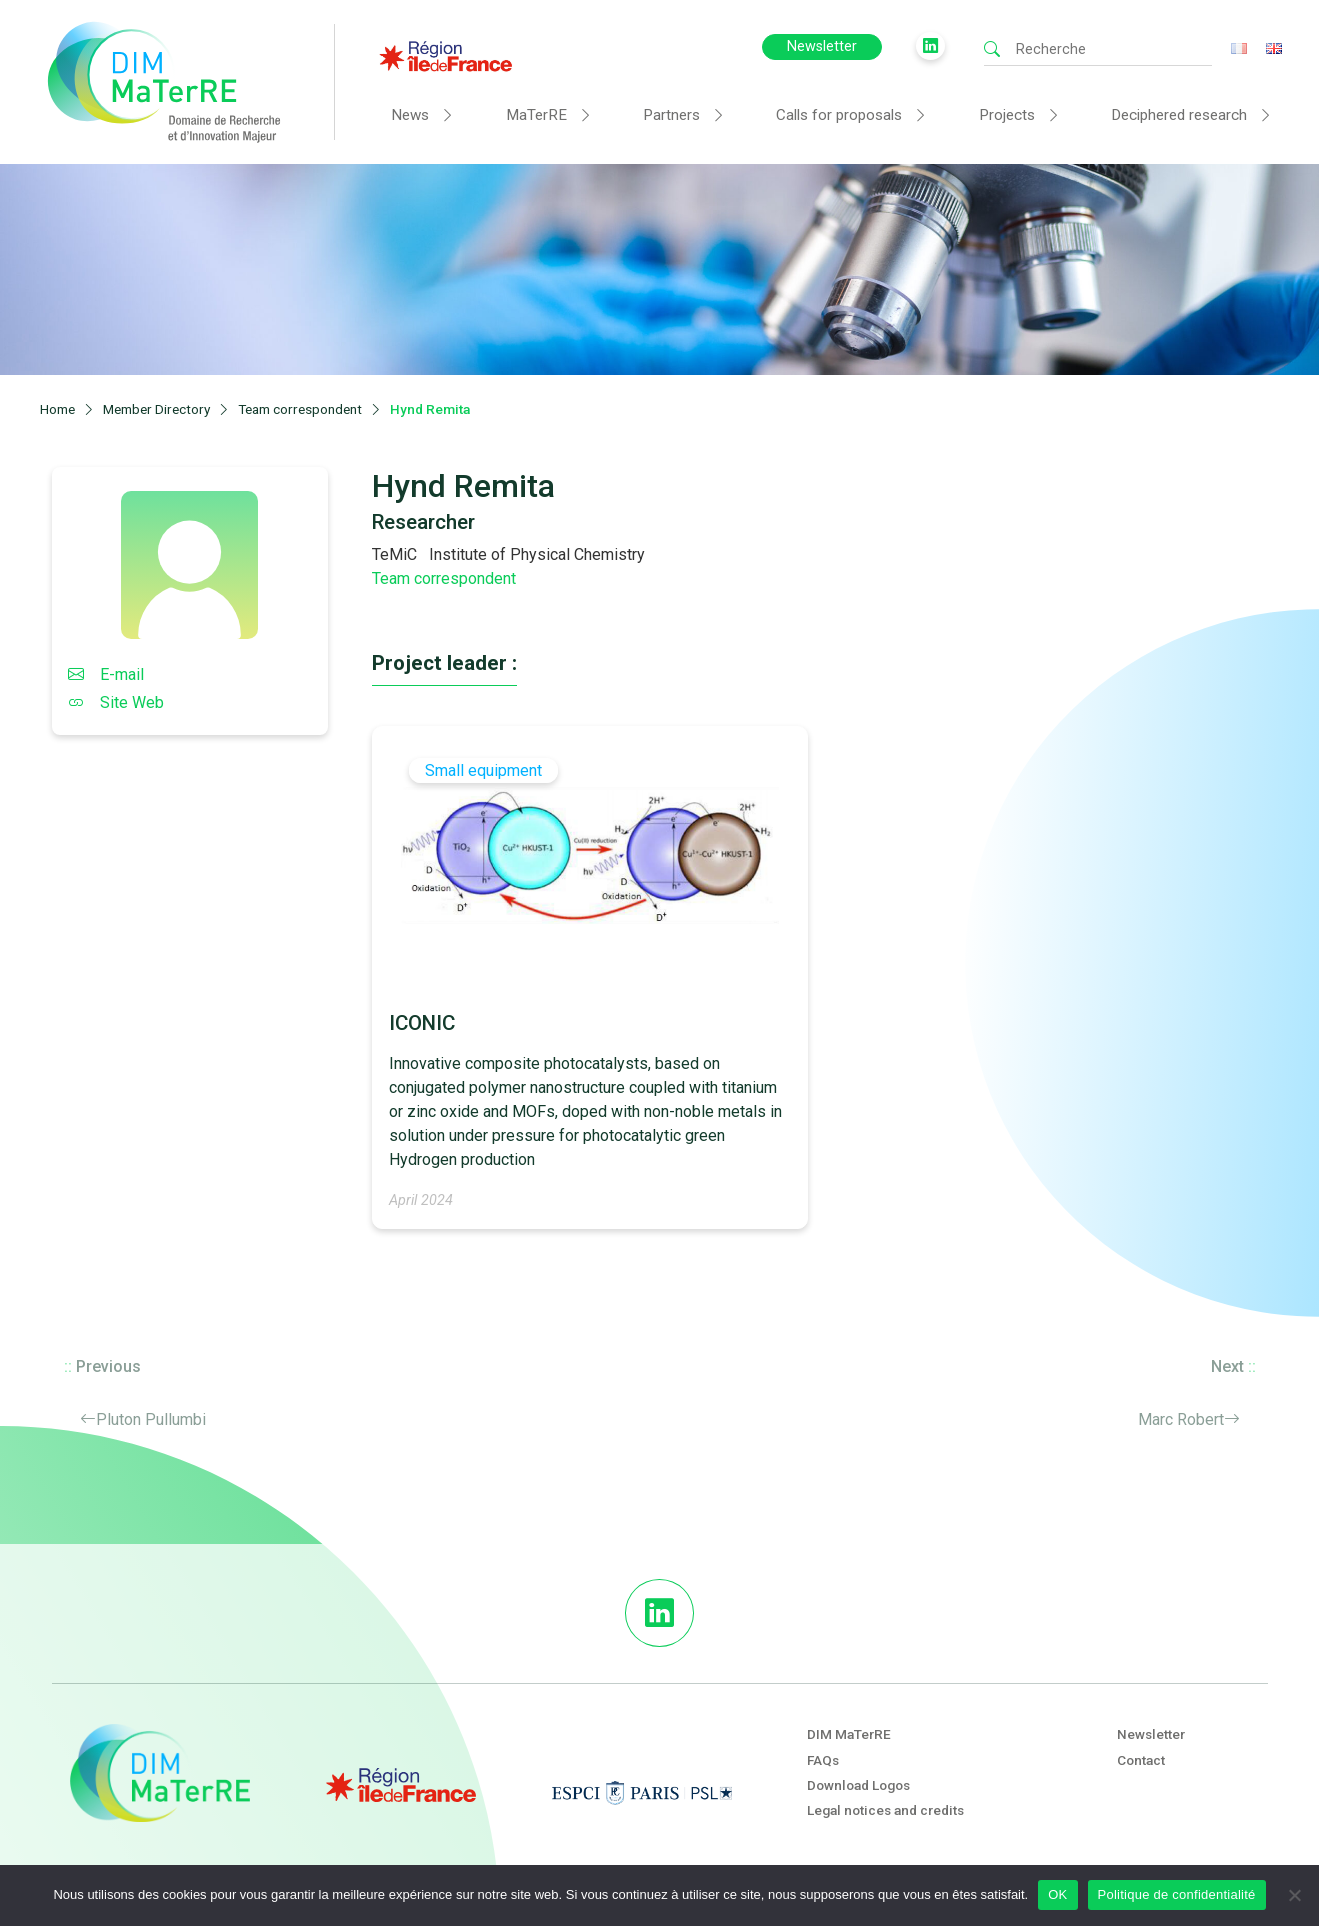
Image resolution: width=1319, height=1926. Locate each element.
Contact (1141, 1760)
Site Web (116, 702)
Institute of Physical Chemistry (537, 554)
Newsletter (822, 46)
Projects (1007, 115)
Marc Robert (1181, 1419)
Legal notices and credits (885, 1810)
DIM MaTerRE (849, 1734)
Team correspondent (444, 578)
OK (1057, 1894)
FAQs (823, 1760)
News (410, 115)
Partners (671, 115)
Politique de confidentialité (1177, 1894)
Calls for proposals (839, 115)
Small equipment (483, 770)
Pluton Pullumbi (151, 1419)
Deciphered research (1179, 115)
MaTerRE (536, 115)
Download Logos (858, 1785)
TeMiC (394, 554)
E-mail (106, 674)
